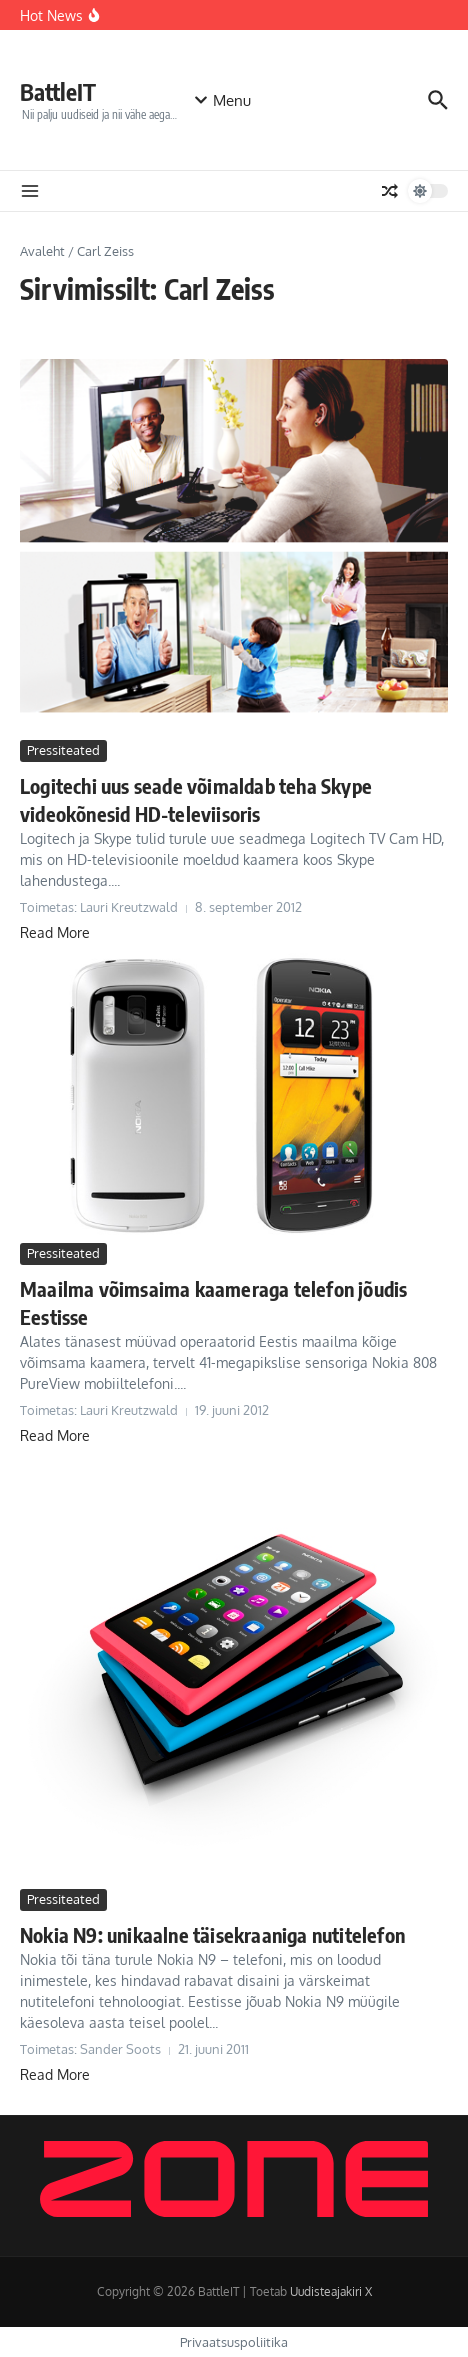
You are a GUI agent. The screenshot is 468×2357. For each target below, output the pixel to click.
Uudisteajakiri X (331, 2291)
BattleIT (58, 91)
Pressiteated (63, 750)
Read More (55, 932)
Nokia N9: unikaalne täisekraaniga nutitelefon (212, 1934)
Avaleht (42, 251)
